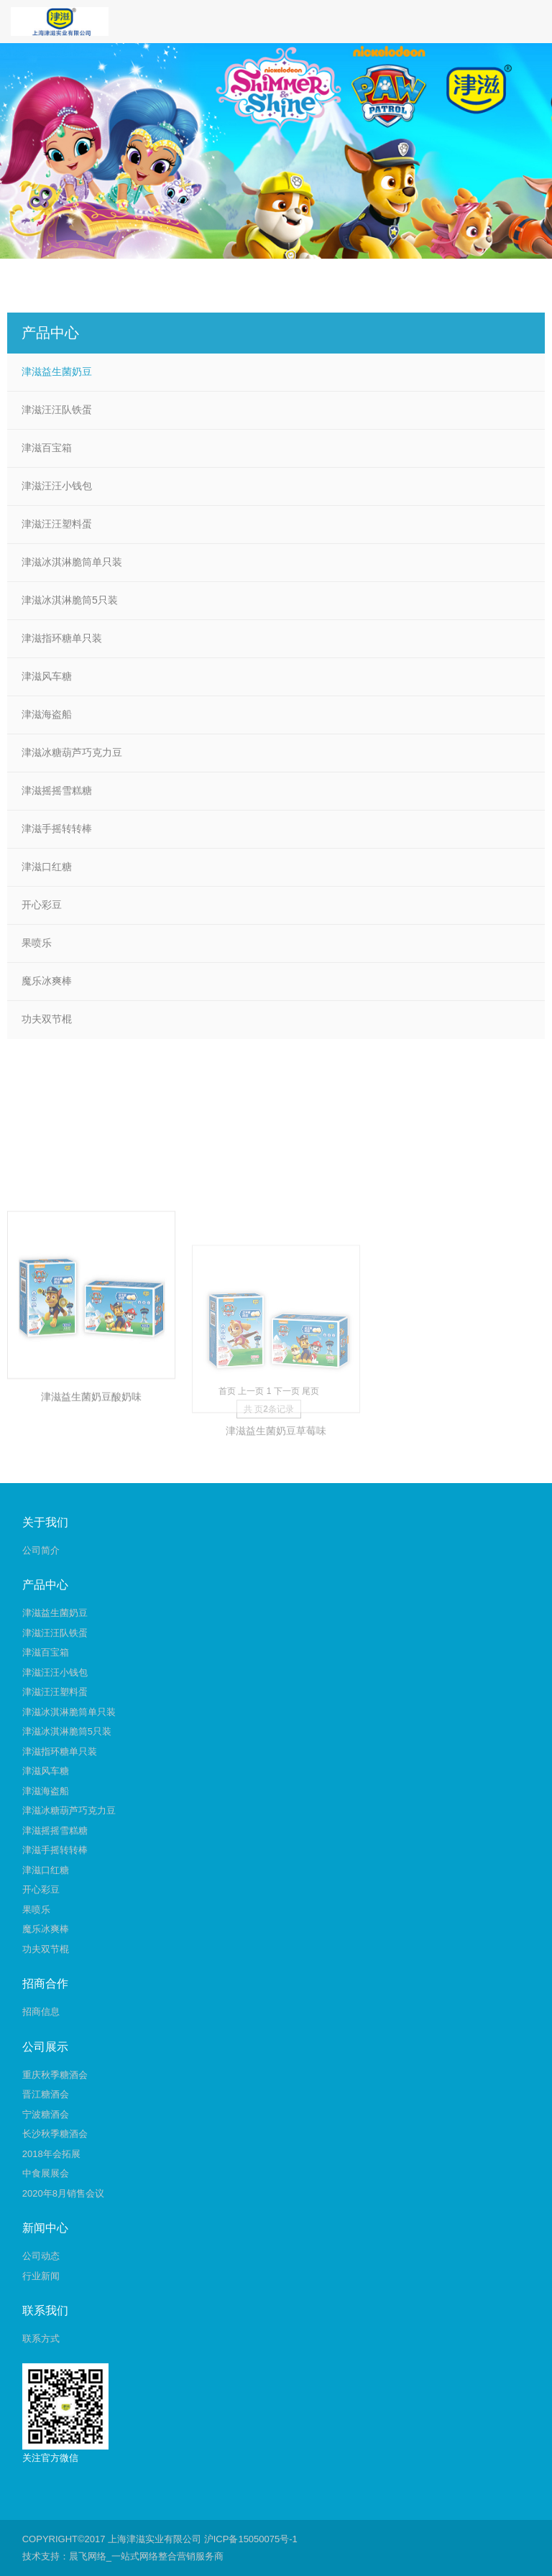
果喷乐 (37, 942)
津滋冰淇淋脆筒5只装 (70, 600)
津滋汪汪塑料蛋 (57, 524)
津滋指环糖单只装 (62, 638)
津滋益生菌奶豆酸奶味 (91, 1467)
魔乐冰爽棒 (47, 981)
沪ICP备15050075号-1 (251, 2539)
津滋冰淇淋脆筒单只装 (72, 562)
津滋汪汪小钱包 (57, 485)
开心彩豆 (42, 904)
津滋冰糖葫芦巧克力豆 (72, 752)
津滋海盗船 (47, 714)
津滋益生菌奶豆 (57, 371)
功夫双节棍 (47, 1019)
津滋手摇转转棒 (57, 828)
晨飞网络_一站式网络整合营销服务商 (146, 2556)
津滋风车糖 (47, 676)
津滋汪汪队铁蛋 (57, 409)
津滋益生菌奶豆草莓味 (276, 1509)
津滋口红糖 (47, 866)
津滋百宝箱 (47, 447)
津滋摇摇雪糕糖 (57, 790)
